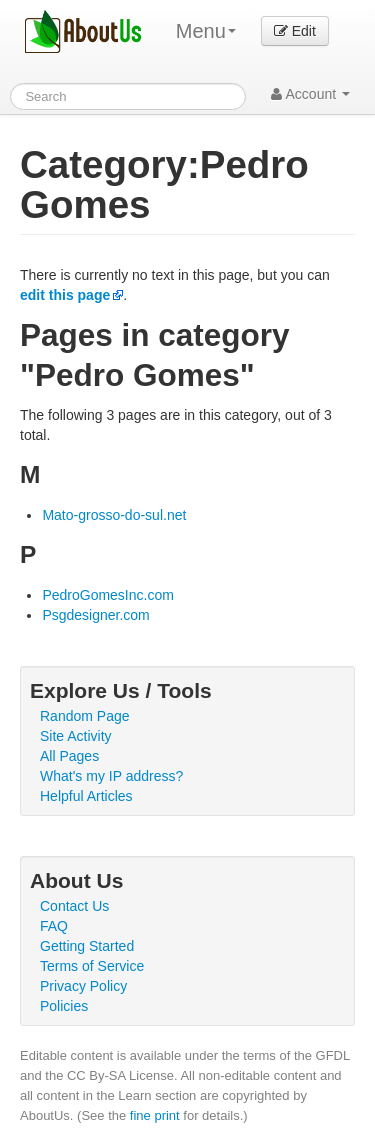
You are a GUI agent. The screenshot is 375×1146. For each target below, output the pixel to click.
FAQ (54, 926)
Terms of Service (92, 966)
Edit (295, 31)
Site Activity (76, 736)
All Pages (69, 756)
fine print (155, 1115)
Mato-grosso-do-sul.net (114, 515)
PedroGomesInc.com (108, 595)
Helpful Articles (86, 796)
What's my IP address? (111, 776)
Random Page (85, 716)
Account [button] (310, 94)
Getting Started (87, 946)
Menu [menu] (206, 31)
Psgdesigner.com (95, 615)
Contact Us (74, 906)
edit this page (65, 295)
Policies (64, 1006)
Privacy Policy (83, 986)
